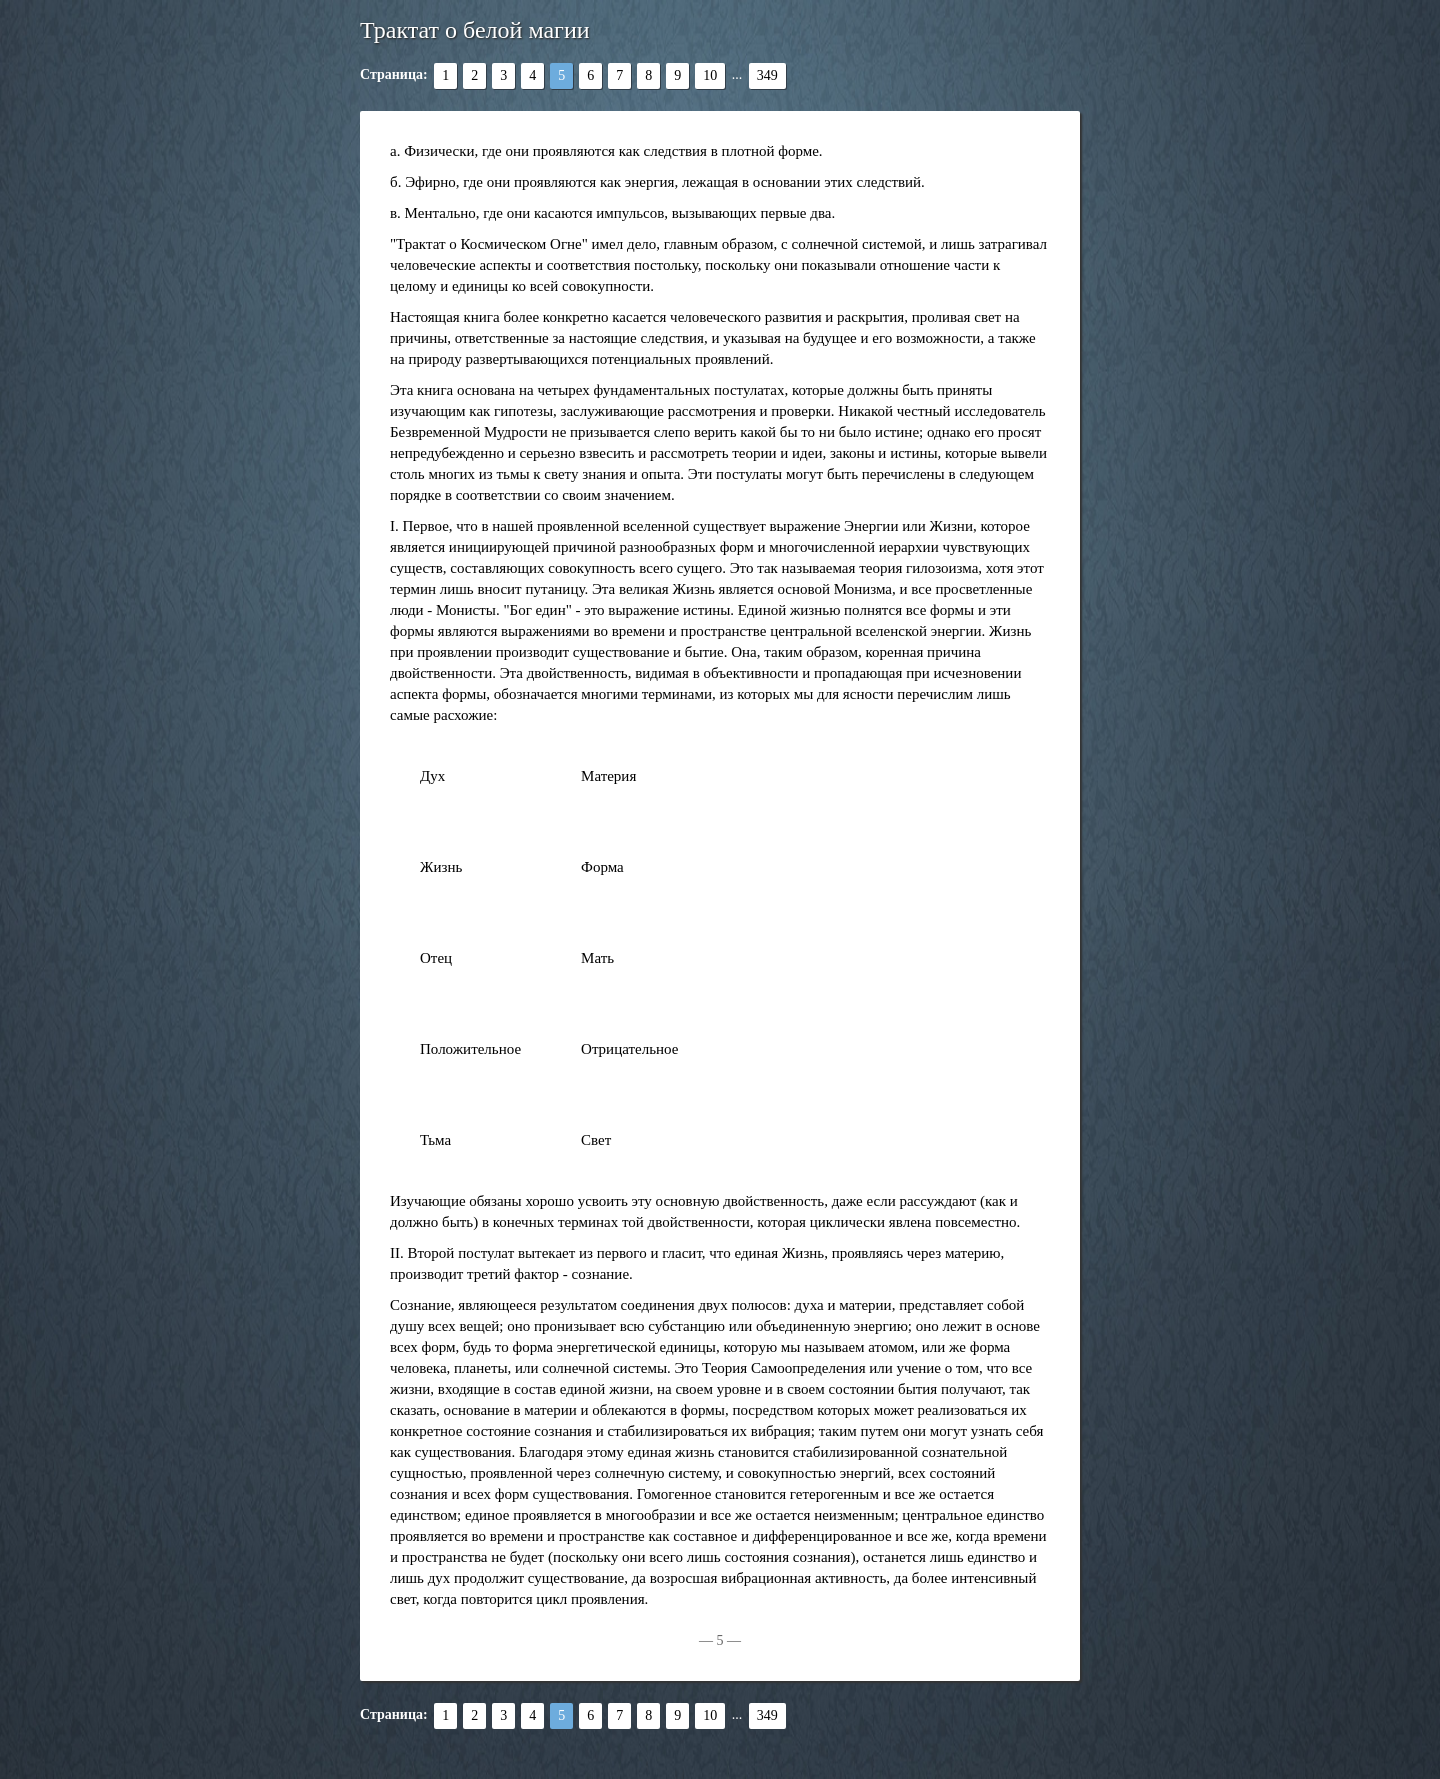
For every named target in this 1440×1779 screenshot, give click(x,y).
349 (767, 75)
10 (710, 75)
